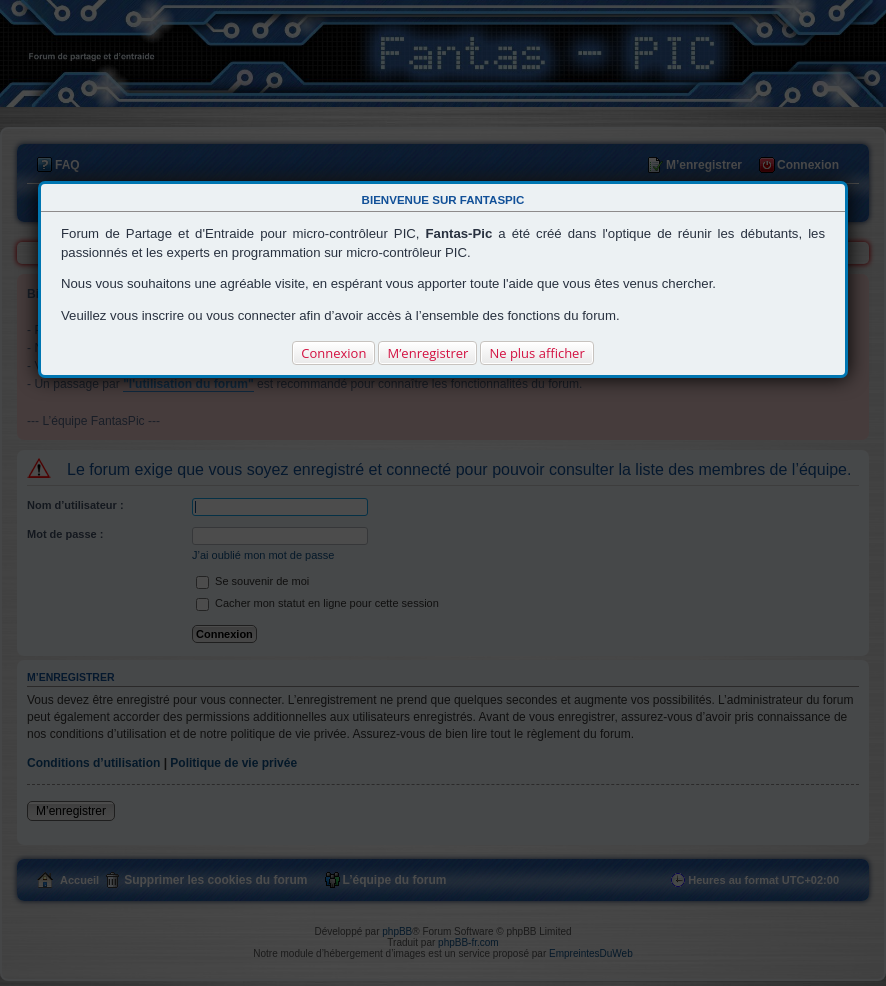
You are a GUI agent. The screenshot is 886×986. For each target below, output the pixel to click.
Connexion (333, 353)
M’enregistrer (427, 353)
